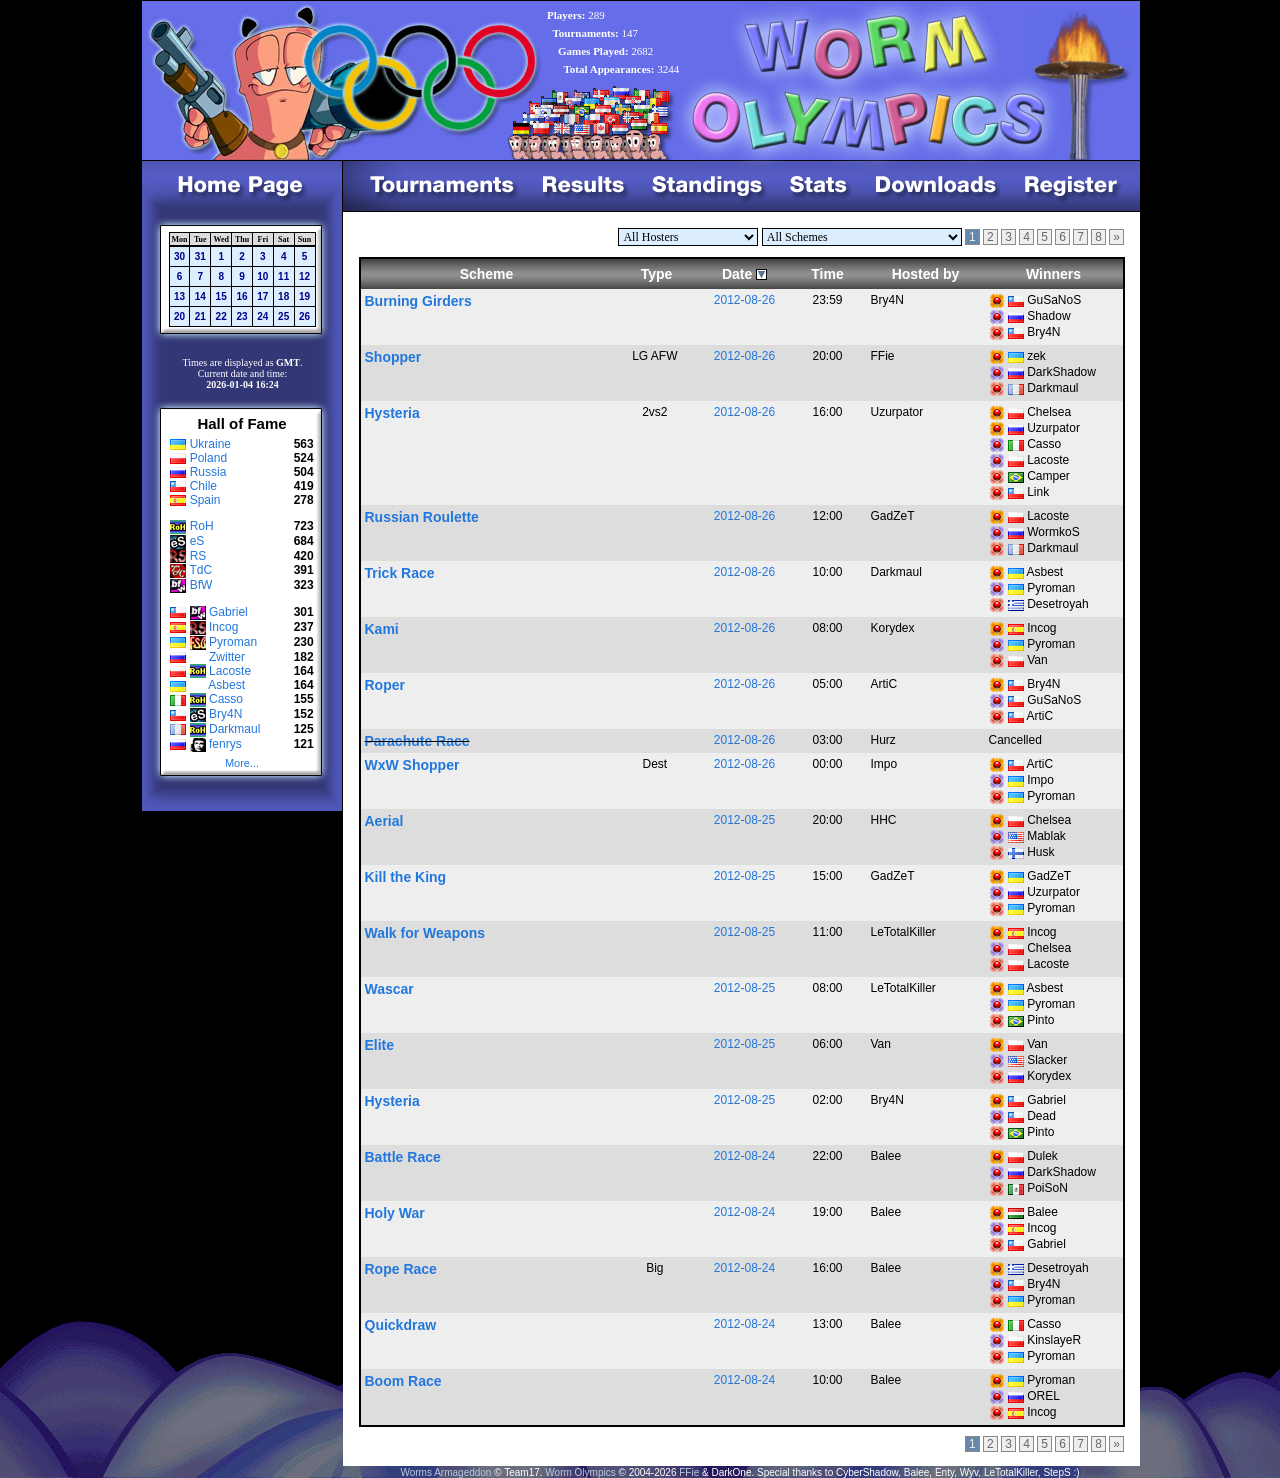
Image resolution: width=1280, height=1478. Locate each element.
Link (1038, 492)
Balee (1042, 1212)
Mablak (1046, 836)
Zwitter (227, 657)
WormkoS (1053, 532)
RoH (202, 526)
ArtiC (1040, 716)
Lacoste (230, 671)
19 (304, 296)
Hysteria (392, 413)
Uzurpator (1053, 428)
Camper (1048, 476)
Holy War (395, 1213)
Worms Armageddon (445, 1472)
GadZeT (1049, 876)
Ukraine (210, 444)
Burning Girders (418, 301)
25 (283, 316)
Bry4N (225, 714)
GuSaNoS (1054, 300)
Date (737, 274)
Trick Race (400, 573)
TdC (200, 570)
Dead (1041, 1116)
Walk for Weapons (425, 933)
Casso (226, 699)
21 (200, 316)
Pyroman (233, 642)
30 (179, 256)
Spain (205, 500)
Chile (203, 486)
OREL (1043, 1396)
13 (179, 296)
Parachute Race (417, 741)
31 (200, 256)
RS (198, 556)
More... (242, 763)
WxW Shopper (412, 765)
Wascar (389, 989)
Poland (208, 458)
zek (1036, 356)
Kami (382, 629)
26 (304, 316)
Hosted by (926, 274)
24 (262, 316)
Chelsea (1049, 412)
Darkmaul (234, 729)
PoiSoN (1047, 1188)
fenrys (225, 744)
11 (283, 276)
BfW (201, 585)
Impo (1040, 780)
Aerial (384, 821)
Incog (223, 627)
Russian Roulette (422, 517)
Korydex (1049, 1076)
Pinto (1040, 1020)
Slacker (1047, 1060)
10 (262, 276)
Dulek (1042, 1156)
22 (221, 316)
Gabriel (228, 612)
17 (262, 296)
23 (241, 316)
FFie (689, 1472)
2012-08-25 (744, 820)
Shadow (1048, 316)
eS (197, 541)
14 (200, 296)
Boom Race (403, 1381)
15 (221, 296)
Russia (208, 472)
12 (304, 276)
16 (241, 296)
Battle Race (403, 1157)
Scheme (487, 274)
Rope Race (401, 1269)
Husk (1040, 852)
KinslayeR (1054, 1340)
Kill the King (406, 877)
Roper (385, 685)
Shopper (393, 357)
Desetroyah (1057, 604)
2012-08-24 (744, 1156)
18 (283, 296)
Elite (380, 1045)
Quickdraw (401, 1325)
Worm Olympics (580, 1472)
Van (1037, 660)
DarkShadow (1061, 372)
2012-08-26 (744, 300)
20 (179, 316)
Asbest (226, 685)
